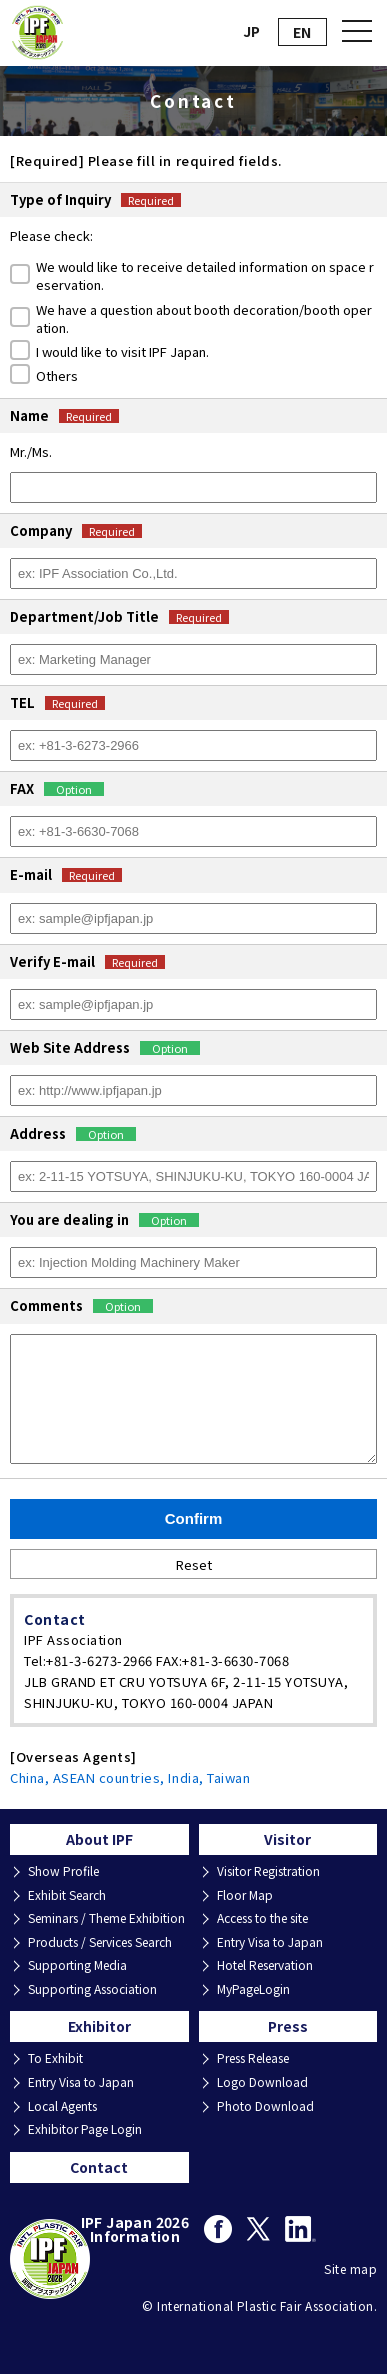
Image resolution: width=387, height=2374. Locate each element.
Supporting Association (92, 1989)
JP (251, 31)
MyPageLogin (253, 1989)
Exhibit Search (67, 1895)
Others (57, 376)
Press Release (253, 2058)
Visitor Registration (268, 1871)
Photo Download (265, 2106)
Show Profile (63, 1871)
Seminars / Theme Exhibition (106, 1918)
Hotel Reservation (265, 1965)
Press (288, 2026)
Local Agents (62, 2106)
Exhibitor (99, 2026)
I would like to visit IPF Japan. (122, 352)
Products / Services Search (100, 1942)
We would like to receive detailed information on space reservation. (205, 276)
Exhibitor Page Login (85, 2129)
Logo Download (262, 2082)
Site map (350, 2269)
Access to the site (262, 1918)
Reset (194, 1564)
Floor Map (245, 1895)
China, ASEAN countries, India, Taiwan (130, 1777)
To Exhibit (55, 2058)
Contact (99, 2167)
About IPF (99, 1839)
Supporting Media (77, 1965)
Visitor (287, 1839)
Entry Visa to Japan (270, 1942)
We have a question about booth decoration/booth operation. (204, 319)
